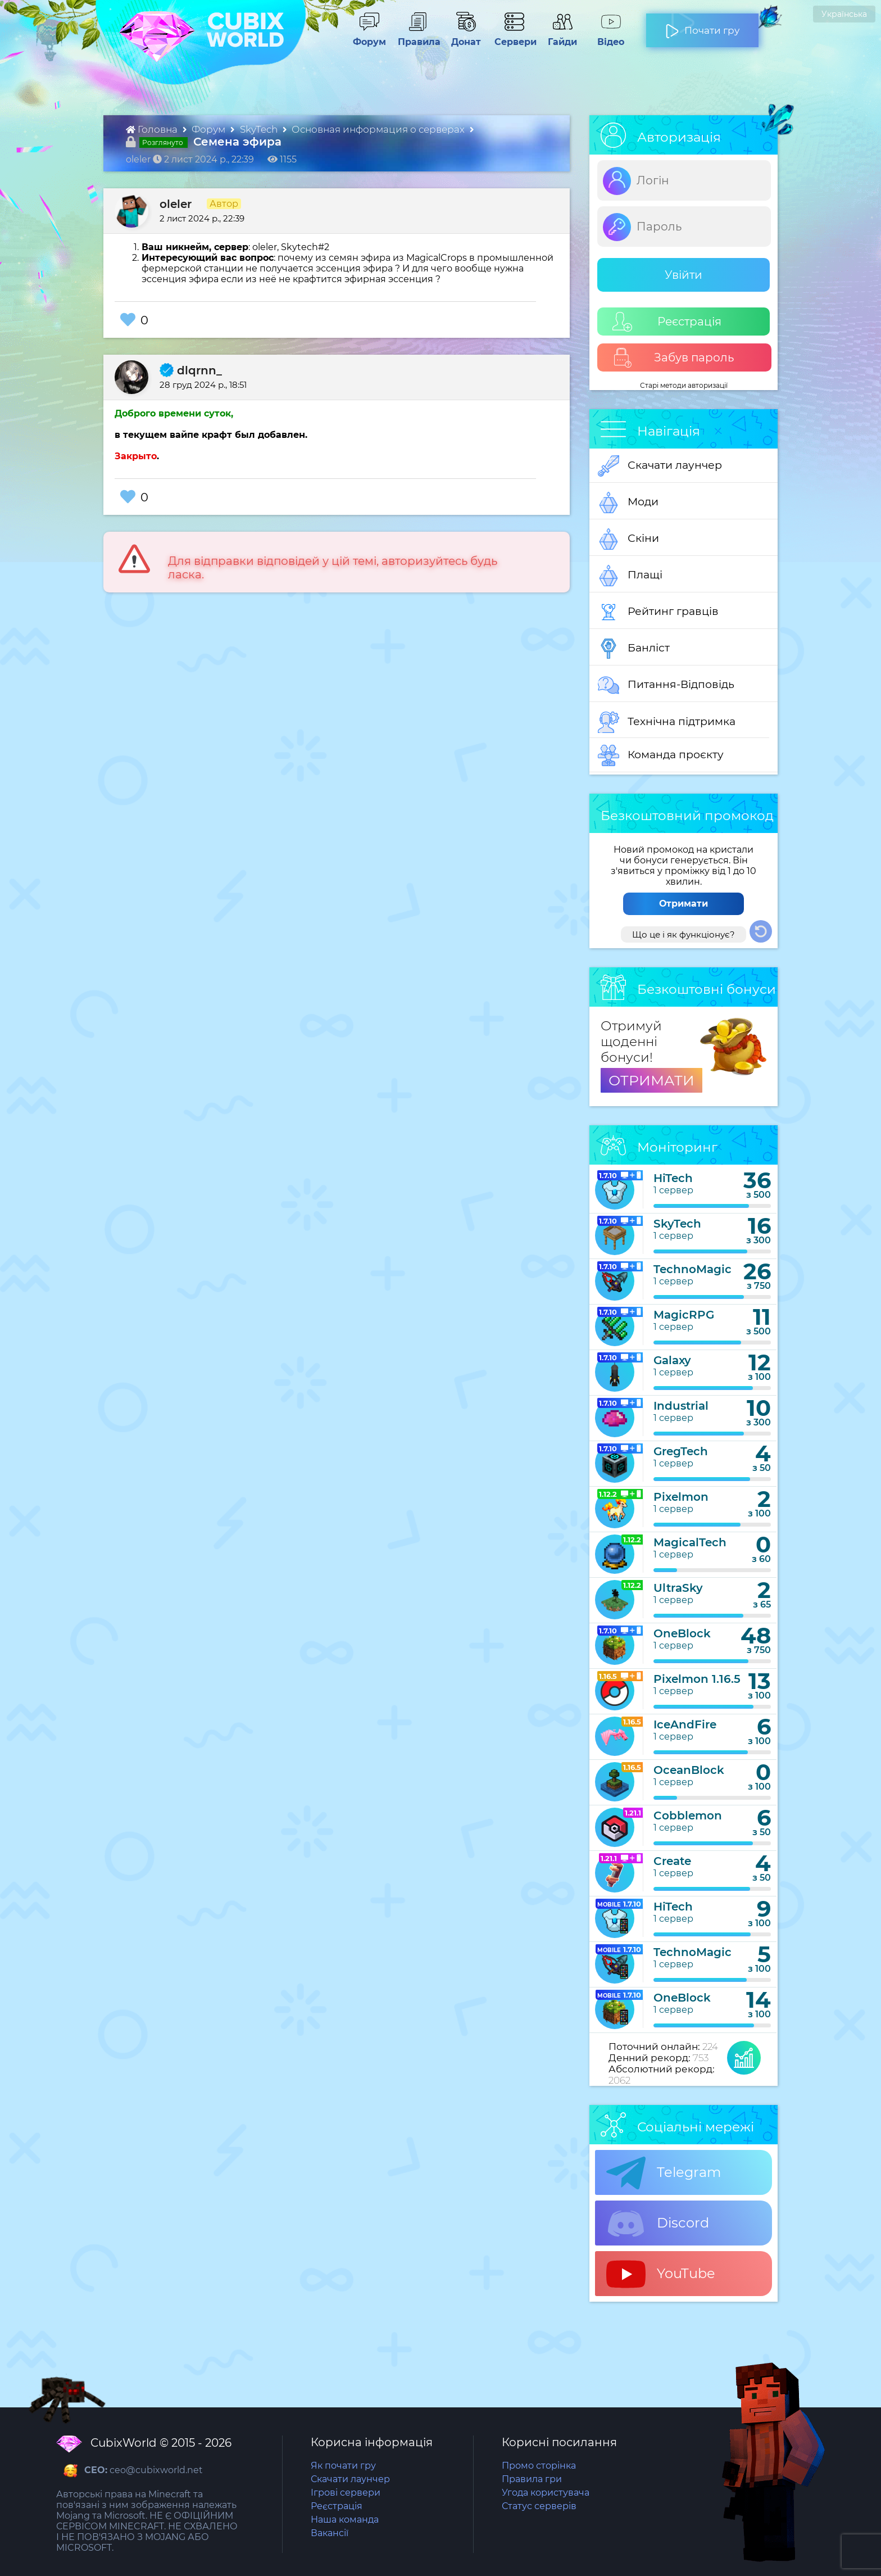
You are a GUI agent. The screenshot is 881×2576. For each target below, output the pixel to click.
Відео (605, 36)
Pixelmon (681, 1497)
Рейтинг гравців (658, 612)
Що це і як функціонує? (683, 934)
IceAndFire (684, 1724)
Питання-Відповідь (666, 685)
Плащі (630, 575)
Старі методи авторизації (684, 385)
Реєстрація (666, 322)
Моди (628, 502)
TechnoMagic (692, 1269)
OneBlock (682, 1633)
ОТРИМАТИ (651, 1080)
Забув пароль (673, 358)
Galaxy (672, 1360)
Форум (365, 36)
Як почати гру (343, 2465)
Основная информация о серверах (379, 129)
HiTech (673, 1178)
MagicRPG (683, 1314)
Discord (657, 2223)
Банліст (634, 648)
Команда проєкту (661, 755)
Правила (416, 36)
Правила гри (532, 2479)
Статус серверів (539, 2506)
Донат (461, 36)
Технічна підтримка (666, 722)
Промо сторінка (539, 2465)
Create (672, 1861)
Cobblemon (687, 1815)
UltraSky (678, 1588)
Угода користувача (545, 2492)
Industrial (681, 1406)
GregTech (680, 1451)
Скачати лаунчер (660, 466)
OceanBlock (688, 1770)
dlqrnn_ (191, 370)
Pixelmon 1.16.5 (697, 1679)
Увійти (683, 275)
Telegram (663, 2173)
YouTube (660, 2274)
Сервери (513, 36)
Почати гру (702, 25)
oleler (176, 204)
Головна (153, 129)
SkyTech (260, 129)
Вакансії (329, 2533)
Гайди (557, 36)
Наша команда (345, 2519)
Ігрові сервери (345, 2492)
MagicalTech (689, 1542)
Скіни (628, 539)
